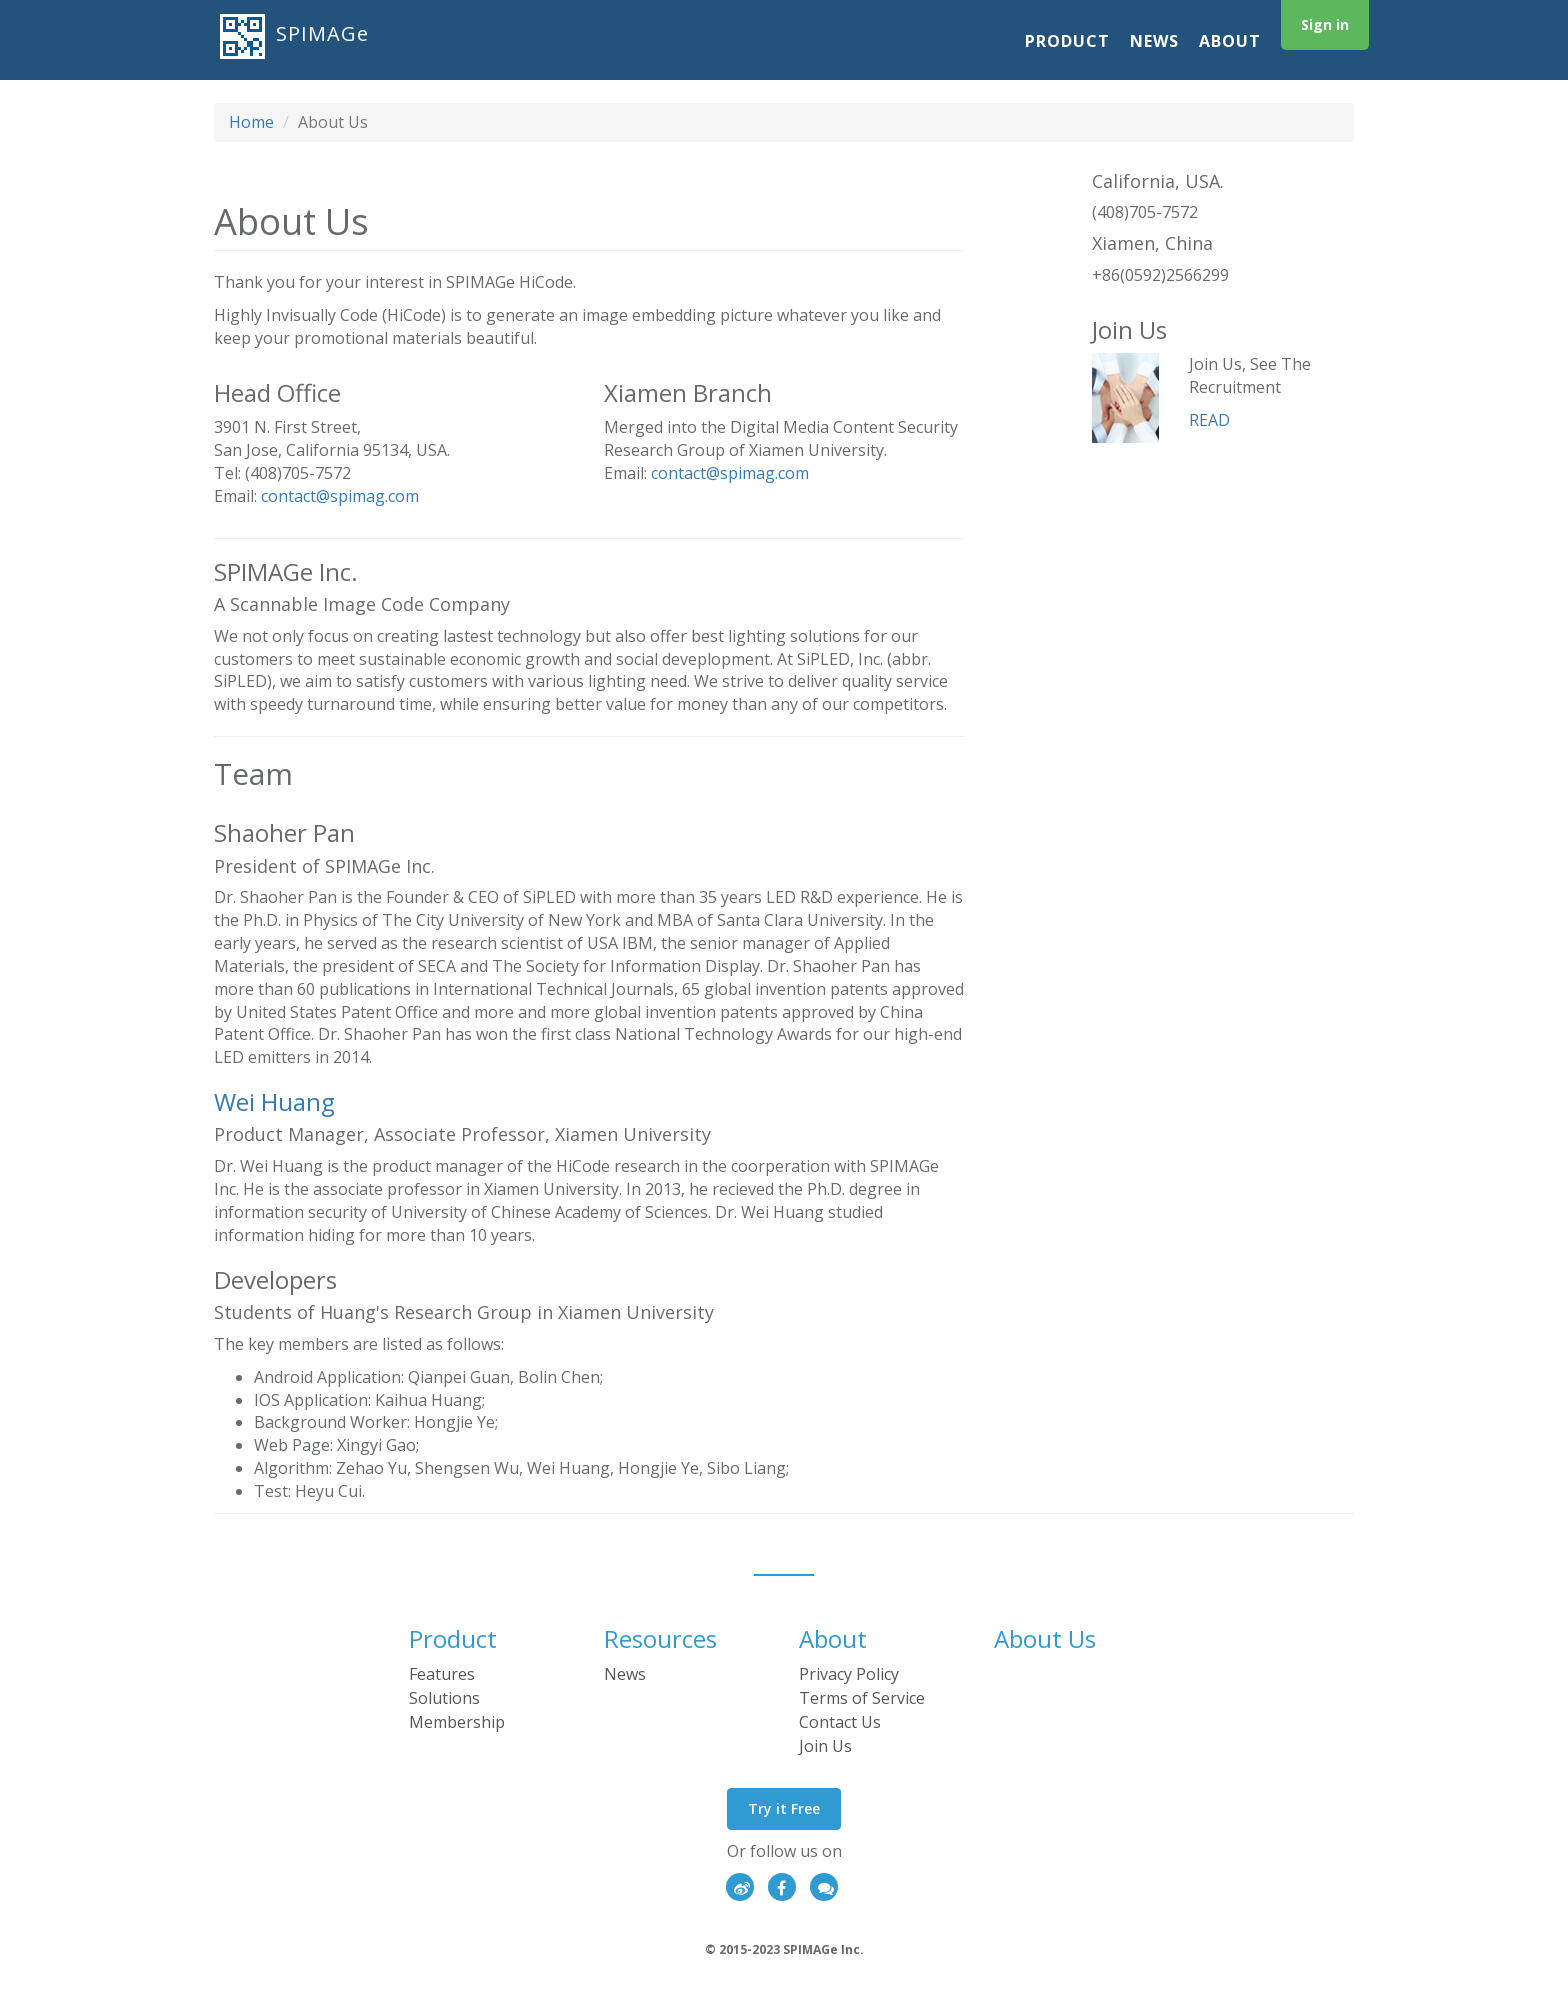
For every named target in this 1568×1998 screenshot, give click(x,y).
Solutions (444, 1698)
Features (442, 1674)
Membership (457, 1722)
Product (1067, 41)
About (1230, 41)
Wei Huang (274, 1101)
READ (1209, 420)
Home (251, 122)
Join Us (825, 1746)
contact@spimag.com (340, 496)
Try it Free (784, 1808)
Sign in (1325, 24)
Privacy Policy (849, 1674)
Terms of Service (862, 1698)
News (1154, 41)
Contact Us (840, 1722)
